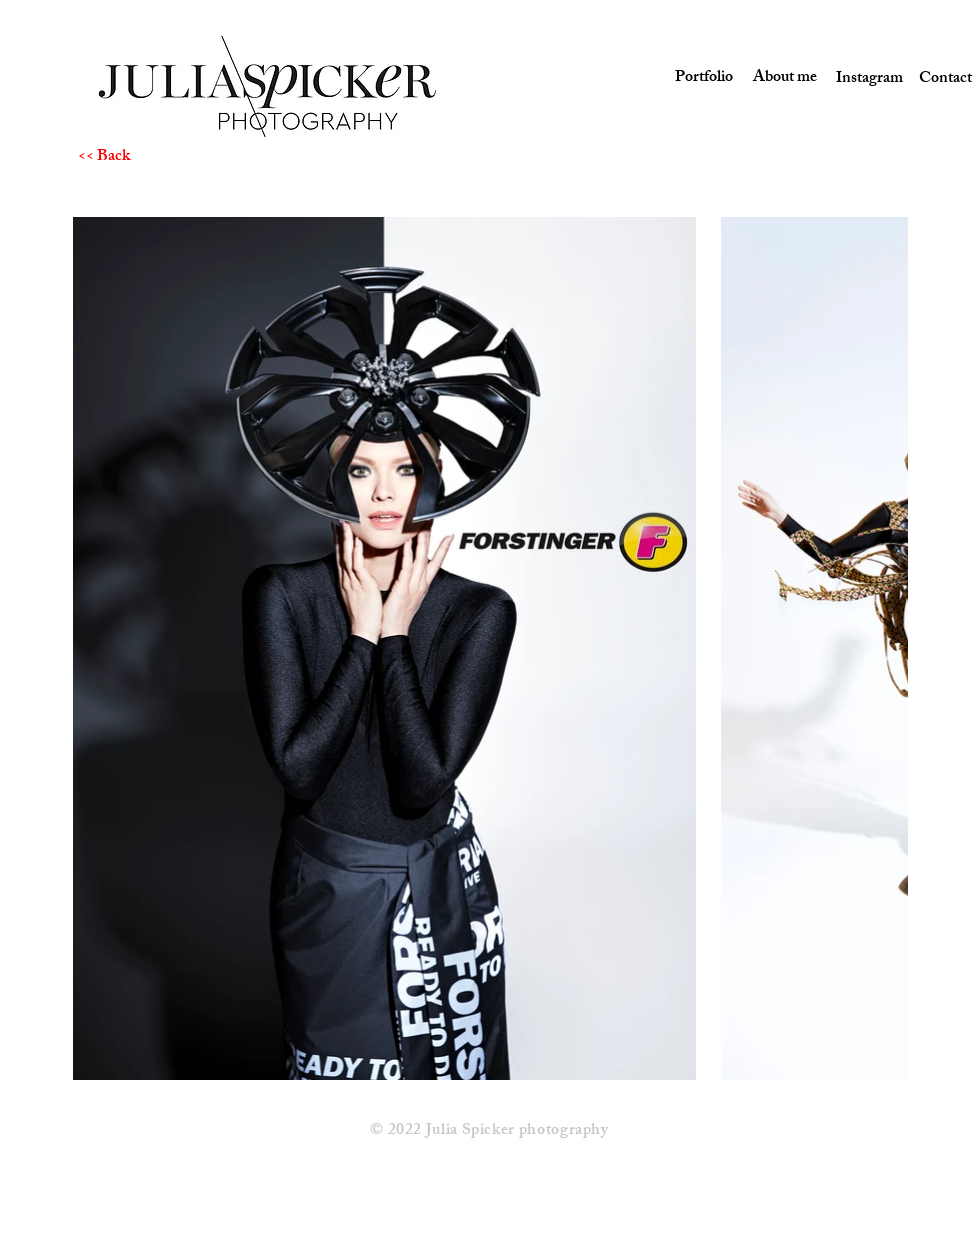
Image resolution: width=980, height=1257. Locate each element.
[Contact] (945, 80)
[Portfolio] (702, 79)
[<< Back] (149, 158)
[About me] (781, 79)
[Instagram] (863, 80)
